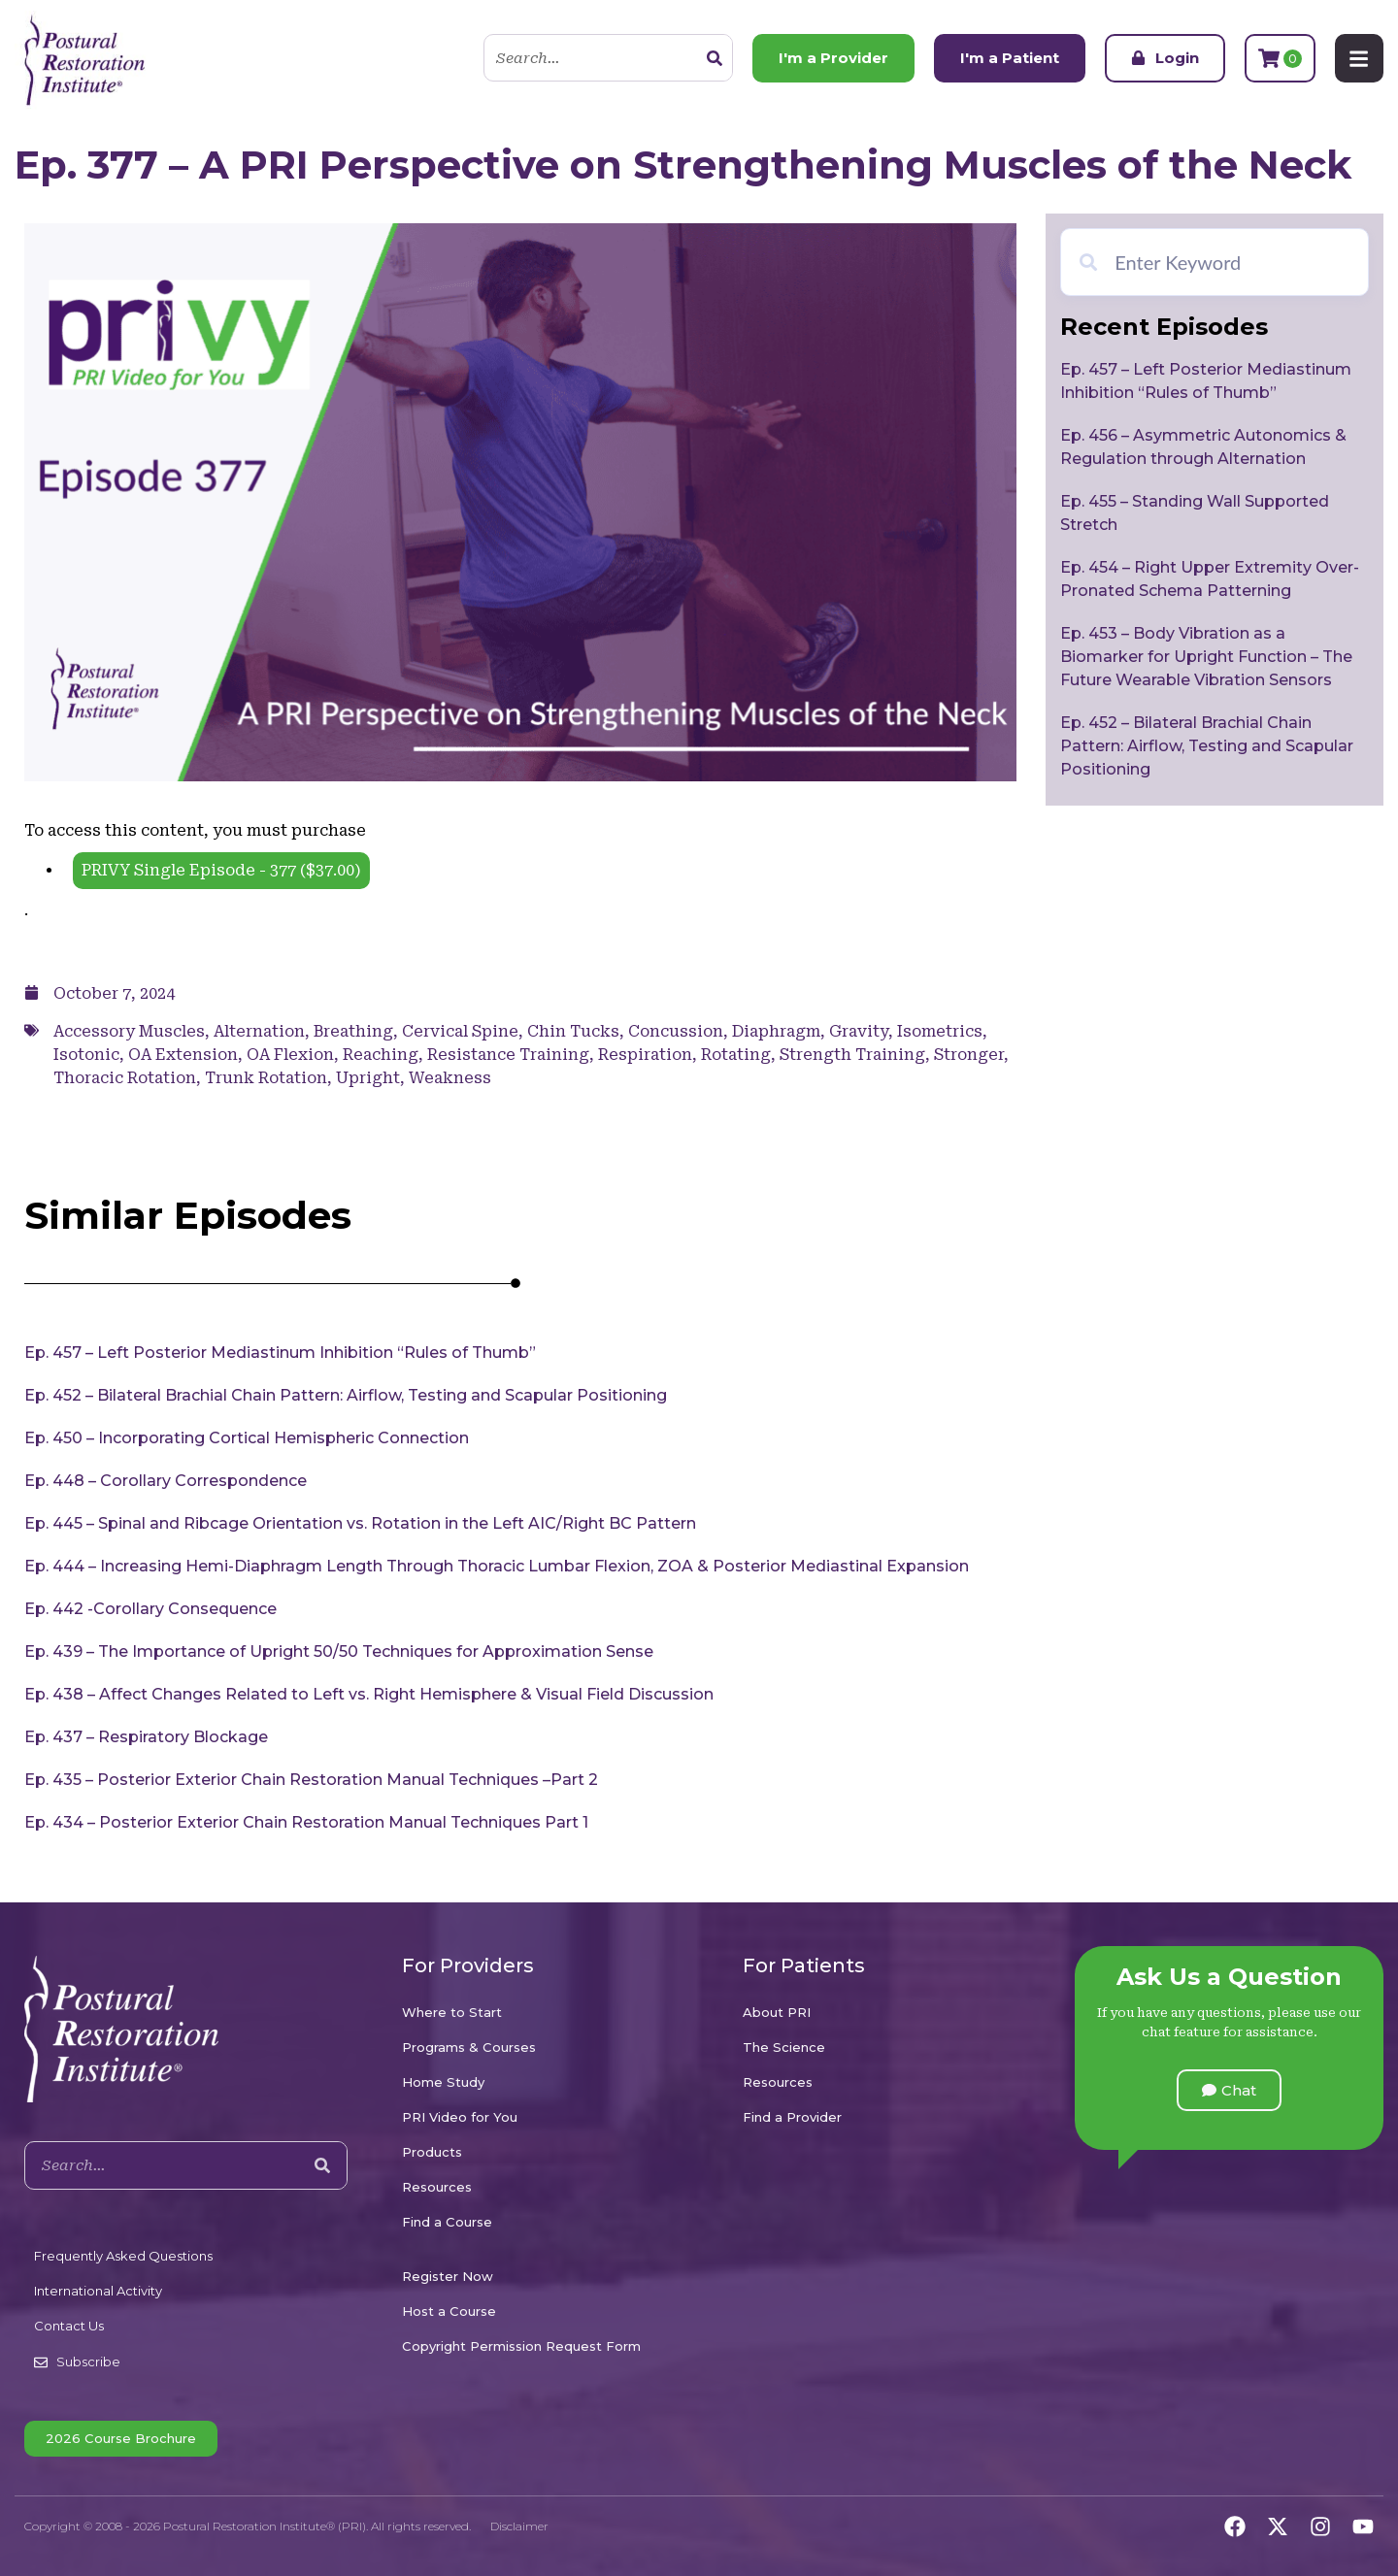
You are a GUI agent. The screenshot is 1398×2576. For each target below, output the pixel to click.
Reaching (380, 1054)
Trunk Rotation (266, 1078)
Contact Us (69, 2325)
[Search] (712, 58)
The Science (784, 2047)
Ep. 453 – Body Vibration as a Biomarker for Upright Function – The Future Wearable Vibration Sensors (1206, 656)
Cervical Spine (460, 1031)
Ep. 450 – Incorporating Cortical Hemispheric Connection (246, 1438)
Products (432, 2152)
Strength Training (852, 1054)
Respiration (645, 1054)
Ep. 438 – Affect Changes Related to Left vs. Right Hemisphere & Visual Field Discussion (369, 1694)
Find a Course (447, 2221)
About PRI (777, 2012)
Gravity (858, 1031)
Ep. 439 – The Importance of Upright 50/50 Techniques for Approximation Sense (338, 1651)
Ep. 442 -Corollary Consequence (150, 1609)
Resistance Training (508, 1054)
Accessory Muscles (129, 1031)
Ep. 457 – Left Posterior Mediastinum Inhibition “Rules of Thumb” (280, 1352)
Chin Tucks (573, 1031)
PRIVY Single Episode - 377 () (221, 870)
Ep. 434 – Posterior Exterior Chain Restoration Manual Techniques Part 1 (306, 1822)
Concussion (675, 1031)
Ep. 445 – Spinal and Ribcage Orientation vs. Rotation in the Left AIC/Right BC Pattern (360, 1523)
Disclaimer (519, 2526)
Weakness (450, 1078)
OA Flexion (290, 1054)
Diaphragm (776, 1031)
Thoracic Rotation (124, 1078)
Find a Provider (792, 2117)
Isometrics (939, 1031)
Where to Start (452, 2012)
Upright (368, 1078)
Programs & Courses (469, 2047)
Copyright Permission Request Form (521, 2346)
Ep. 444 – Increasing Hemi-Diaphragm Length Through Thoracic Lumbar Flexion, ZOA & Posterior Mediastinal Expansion (496, 1566)
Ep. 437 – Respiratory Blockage (146, 1737)
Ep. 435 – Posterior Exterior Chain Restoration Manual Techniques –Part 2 (311, 1779)
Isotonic (86, 1054)
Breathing (353, 1031)
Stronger (969, 1054)
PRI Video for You (459, 2117)
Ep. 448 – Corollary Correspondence (165, 1480)
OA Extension (183, 1054)
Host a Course (449, 2311)
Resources (437, 2187)
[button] (1229, 2090)
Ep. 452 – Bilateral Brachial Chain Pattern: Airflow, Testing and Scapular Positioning (345, 1395)
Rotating (736, 1054)
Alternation (259, 1031)
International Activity (98, 2290)
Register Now (447, 2276)
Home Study (443, 2082)
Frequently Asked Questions (123, 2255)
